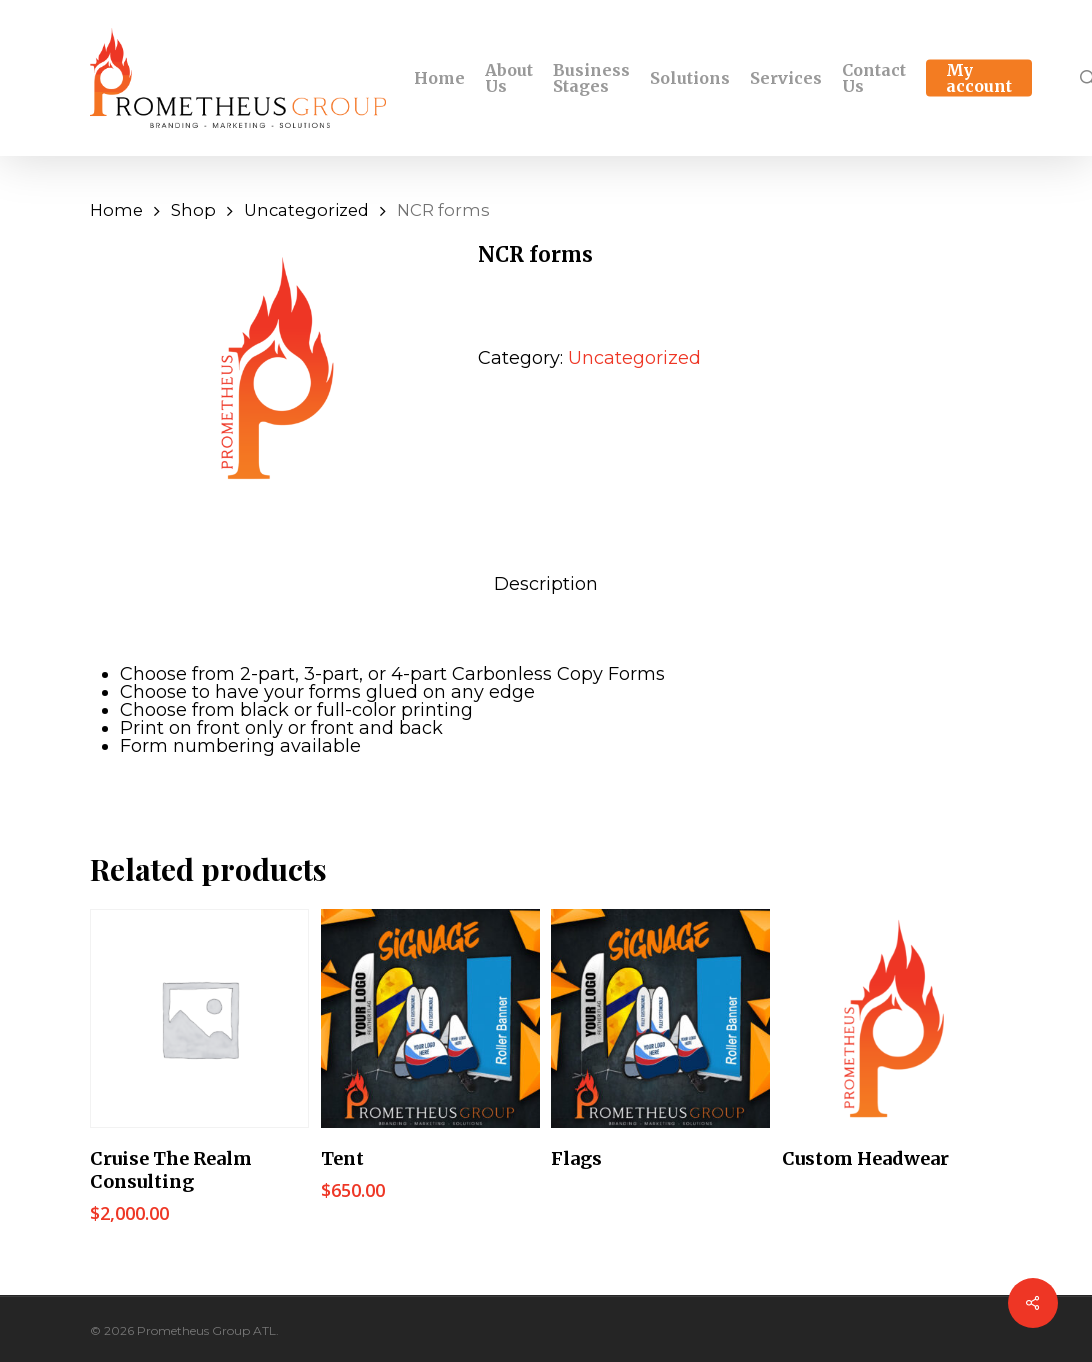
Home (116, 210)
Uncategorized (306, 210)
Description (546, 584)
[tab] (546, 584)
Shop (193, 210)
